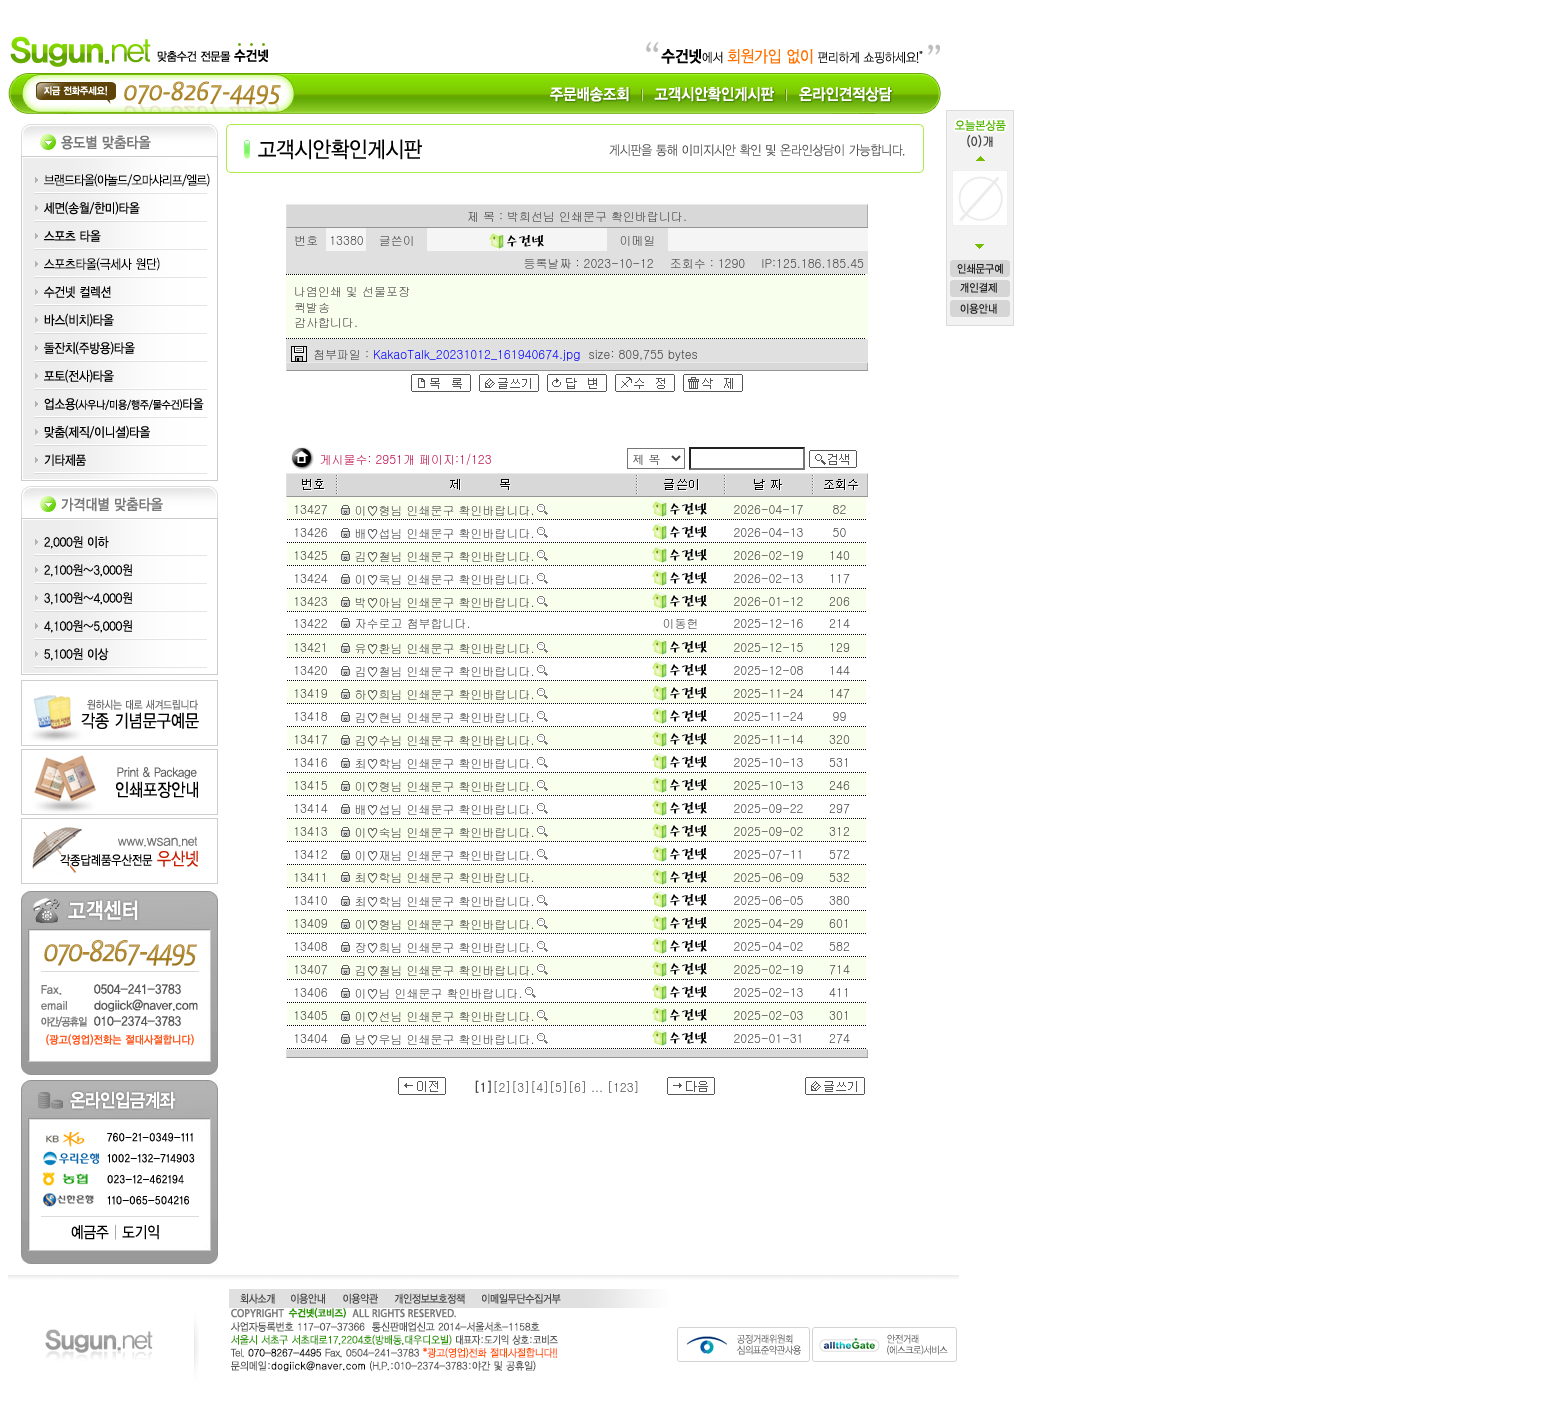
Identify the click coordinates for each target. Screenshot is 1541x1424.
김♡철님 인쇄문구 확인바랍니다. (444, 555)
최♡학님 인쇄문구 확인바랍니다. (444, 762)
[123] (623, 1086)
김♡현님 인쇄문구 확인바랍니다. (444, 716)
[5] (558, 1086)
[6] (577, 1086)
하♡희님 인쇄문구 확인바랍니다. (444, 693)
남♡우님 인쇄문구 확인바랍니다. (444, 1038)
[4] (539, 1086)
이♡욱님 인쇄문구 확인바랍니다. (444, 578)
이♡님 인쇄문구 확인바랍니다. (438, 992)
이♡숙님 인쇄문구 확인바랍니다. (444, 831)
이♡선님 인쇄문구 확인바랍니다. (444, 1015)
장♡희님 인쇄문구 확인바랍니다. (444, 946)
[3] (520, 1086)
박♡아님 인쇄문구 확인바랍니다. (444, 601)
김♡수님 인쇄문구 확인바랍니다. (444, 739)
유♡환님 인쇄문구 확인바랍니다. (444, 647)
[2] (501, 1086)
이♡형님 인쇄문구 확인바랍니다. (444, 509)
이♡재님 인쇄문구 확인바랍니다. (444, 854)
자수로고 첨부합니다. (412, 622)
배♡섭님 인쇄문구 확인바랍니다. (444, 532)
